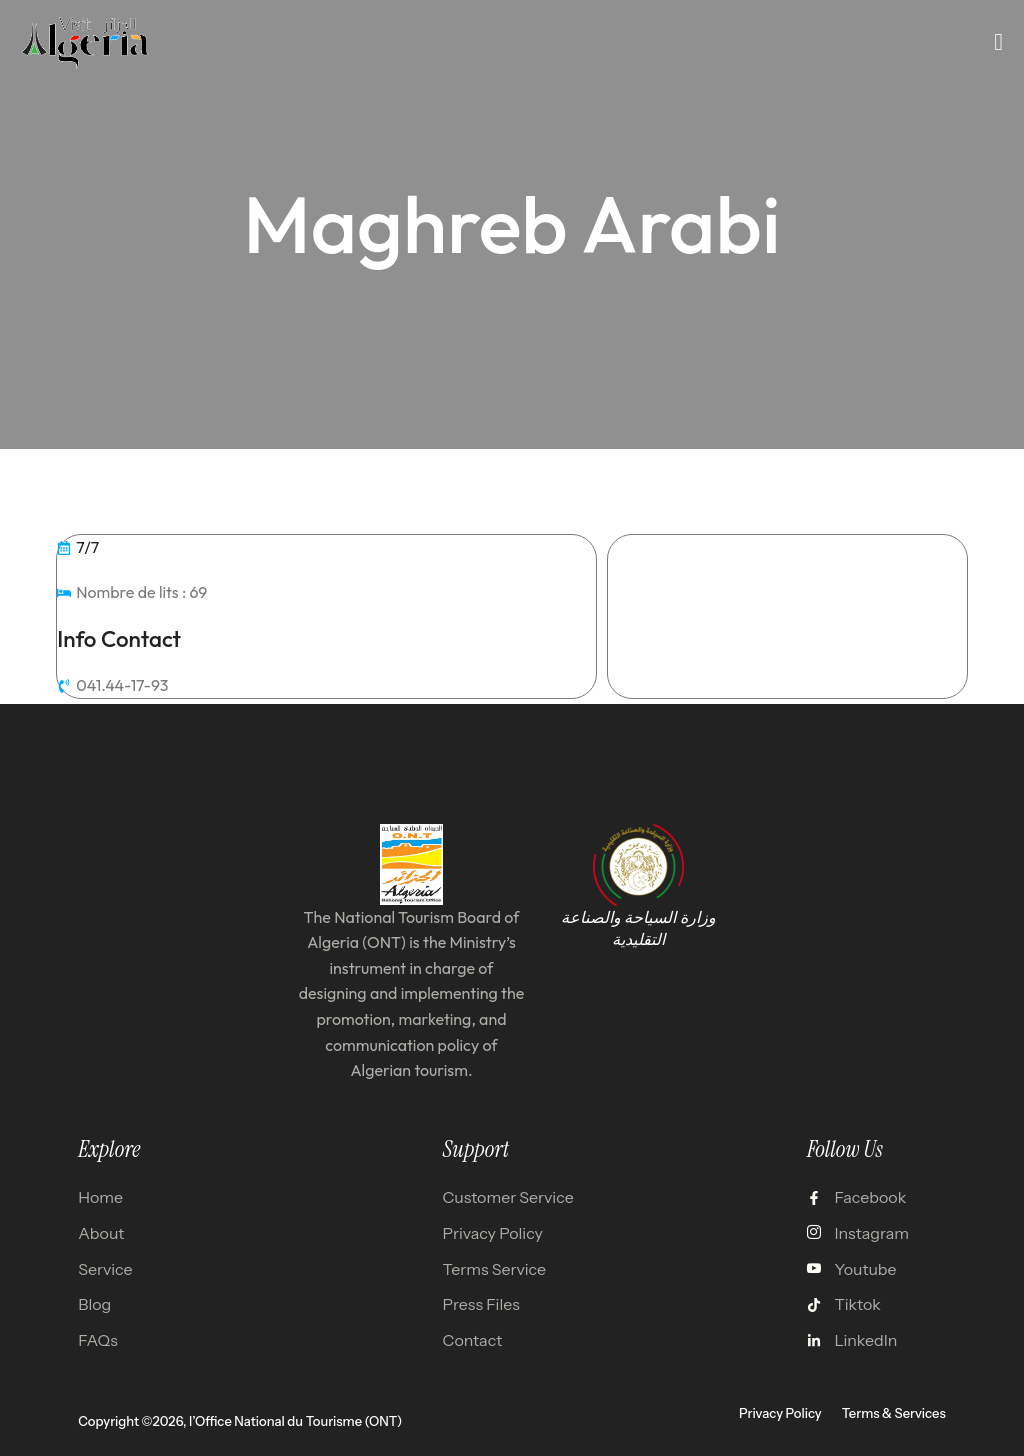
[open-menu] (999, 42)
